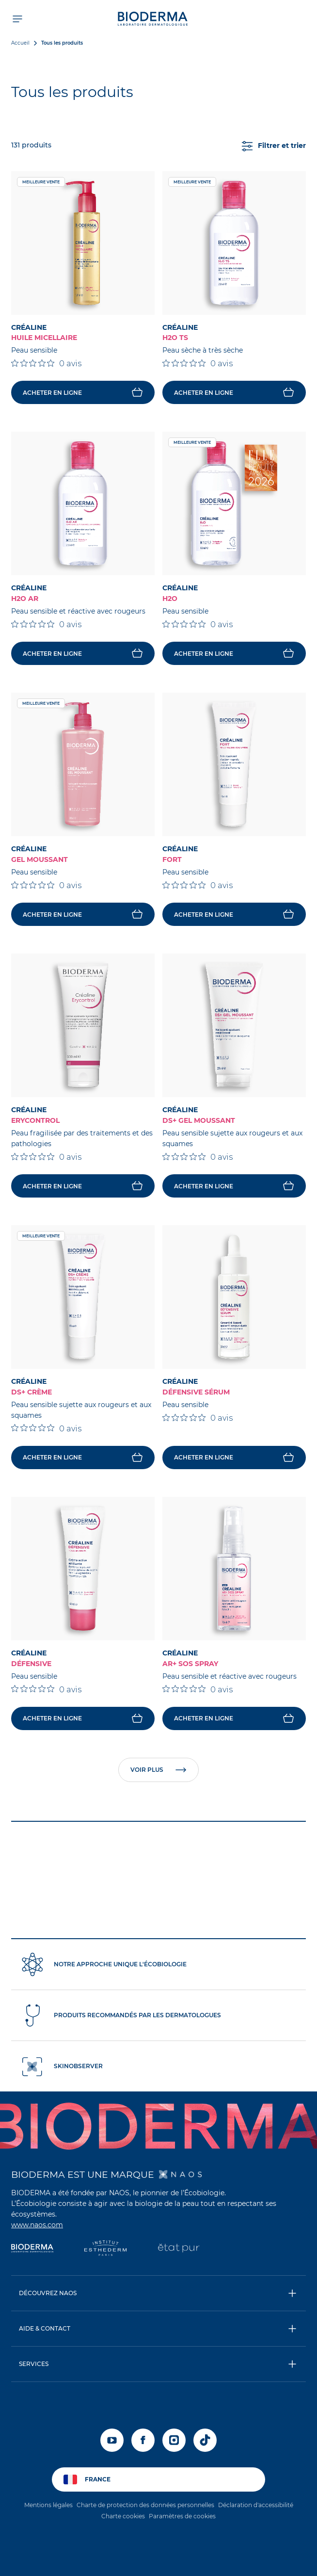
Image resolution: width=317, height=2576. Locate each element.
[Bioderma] (32, 2249)
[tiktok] (205, 2440)
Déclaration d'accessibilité (255, 2505)
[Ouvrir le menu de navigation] (17, 18)
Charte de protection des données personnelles (145, 2505)
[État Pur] (179, 2249)
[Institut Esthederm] (105, 2249)
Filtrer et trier (273, 146)
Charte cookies (123, 2516)
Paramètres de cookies (182, 2516)
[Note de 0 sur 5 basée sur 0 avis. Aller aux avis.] (46, 363)
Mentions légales (48, 2505)
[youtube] (112, 2440)
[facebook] (143, 2440)
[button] (158, 2293)
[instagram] (174, 2440)
